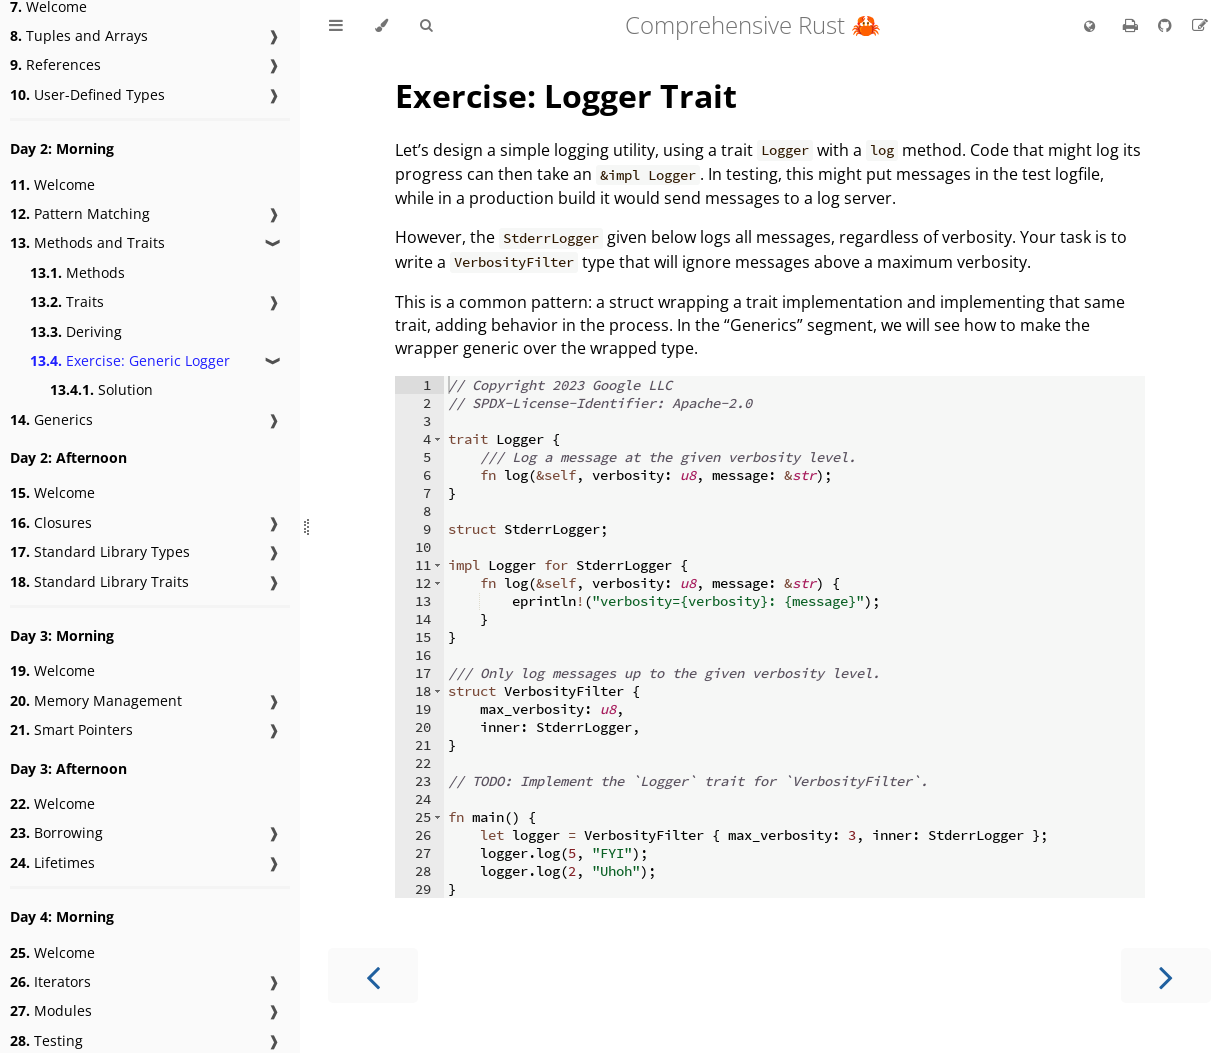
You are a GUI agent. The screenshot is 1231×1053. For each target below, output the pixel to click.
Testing (46, 1040)
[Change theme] (381, 26)
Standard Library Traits (99, 581)
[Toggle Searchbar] (426, 26)
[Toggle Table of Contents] (336, 26)
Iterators (50, 981)
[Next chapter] (1166, 975)
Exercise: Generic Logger (130, 360)
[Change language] (1089, 27)
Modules (51, 1010)
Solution (101, 389)
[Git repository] (1167, 25)
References (55, 64)
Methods (77, 272)
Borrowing (56, 832)
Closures (51, 522)
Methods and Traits (87, 242)
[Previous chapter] (373, 975)
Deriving (76, 331)
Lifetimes (52, 862)
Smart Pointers (71, 729)
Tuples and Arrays (79, 35)
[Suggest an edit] (1200, 25)
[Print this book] (1132, 25)
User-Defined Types (87, 94)
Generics (51, 419)
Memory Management (96, 700)
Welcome (52, 184)
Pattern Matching (80, 213)
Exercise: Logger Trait (566, 95)
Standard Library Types (100, 551)
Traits (67, 301)
